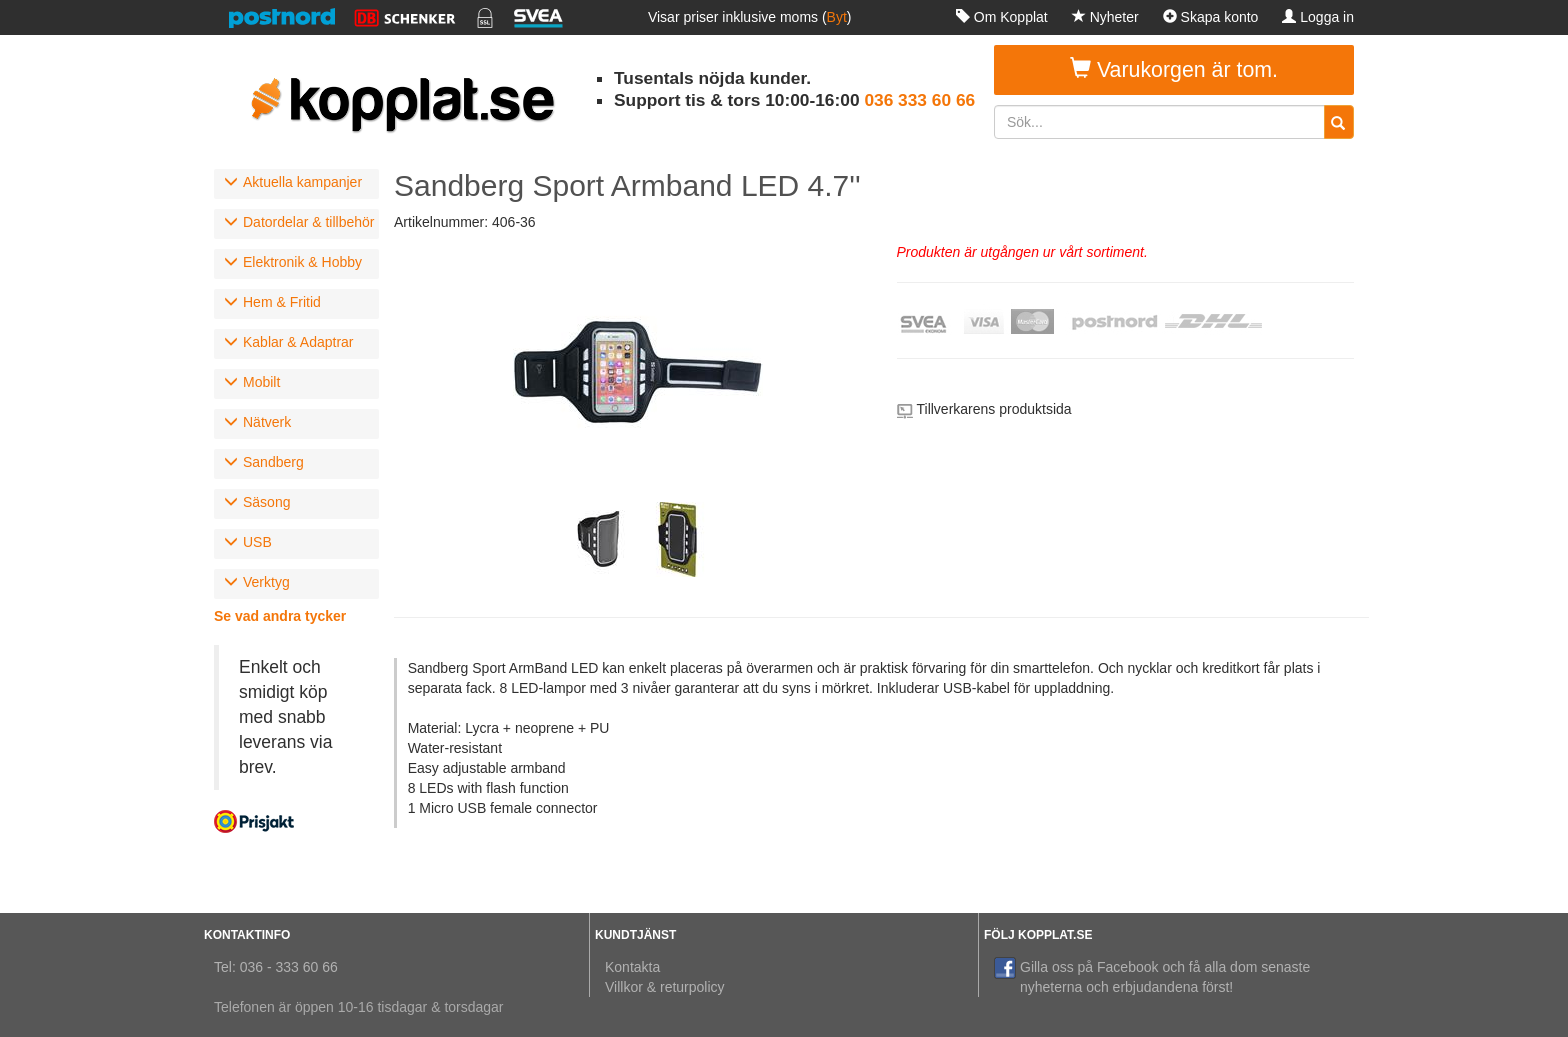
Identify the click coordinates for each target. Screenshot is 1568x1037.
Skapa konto (1211, 17)
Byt (837, 17)
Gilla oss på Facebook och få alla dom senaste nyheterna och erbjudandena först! (1152, 976)
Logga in (1318, 17)
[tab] (296, 184)
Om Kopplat (1002, 17)
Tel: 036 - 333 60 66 (276, 967)
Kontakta (632, 967)
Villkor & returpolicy (665, 987)
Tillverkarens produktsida (994, 409)
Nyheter (1105, 17)
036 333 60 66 (919, 100)
